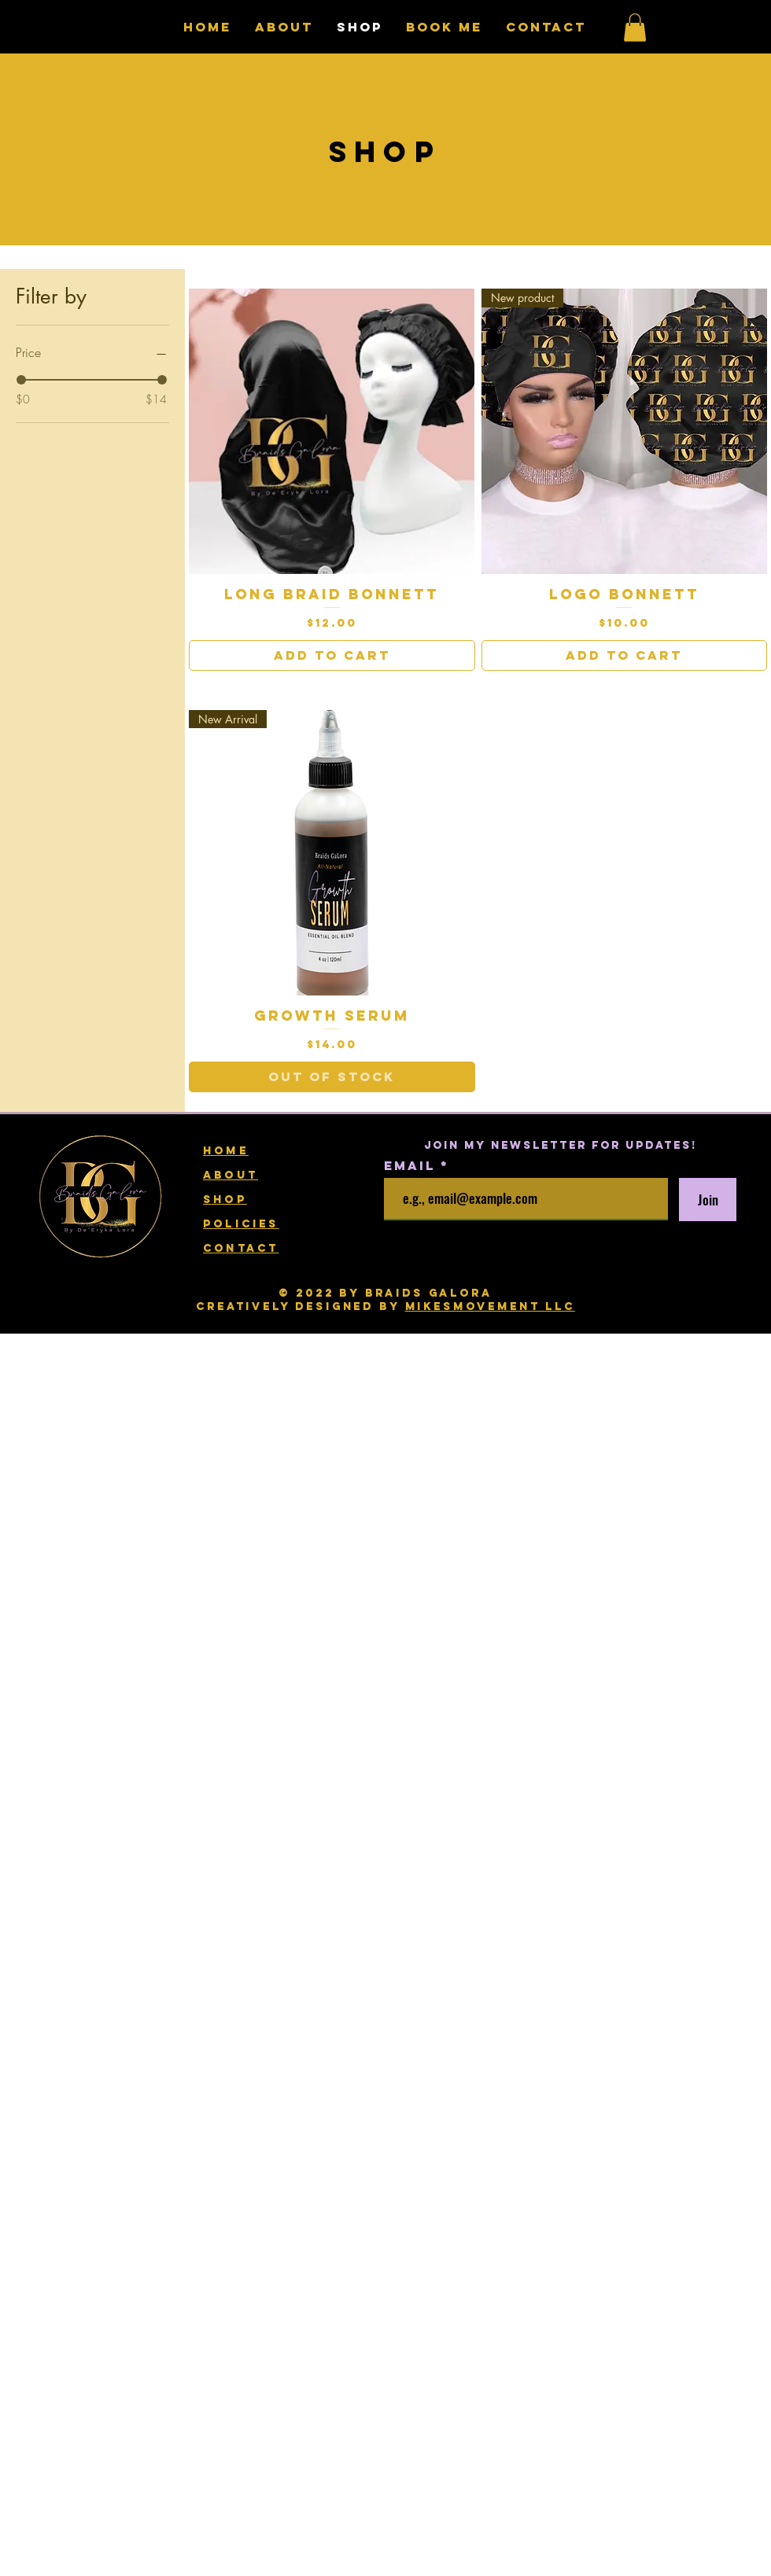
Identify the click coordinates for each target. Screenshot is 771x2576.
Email (412, 1165)
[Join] (707, 1199)
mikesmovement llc (490, 1306)
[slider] (21, 379)
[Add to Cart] (331, 655)
